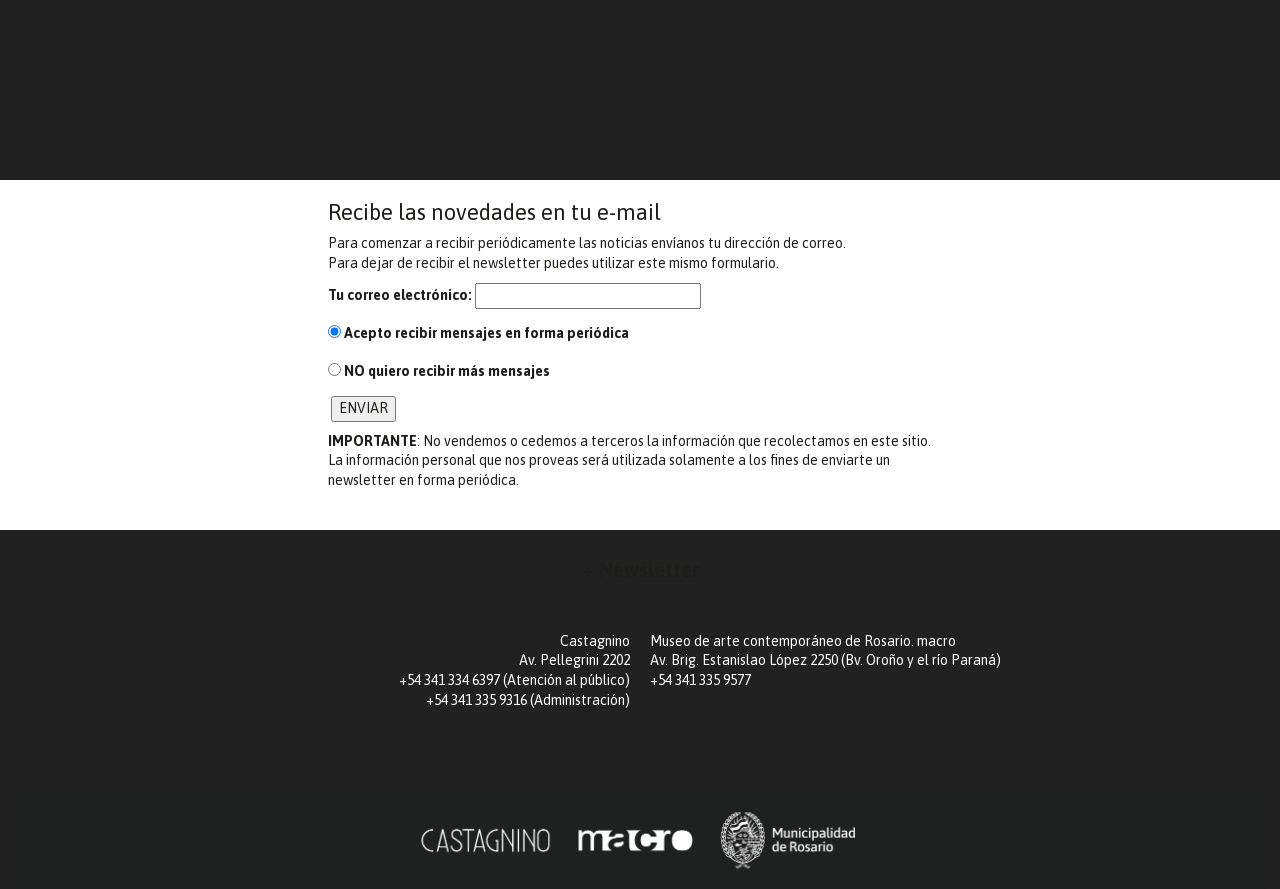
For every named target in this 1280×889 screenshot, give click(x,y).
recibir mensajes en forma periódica (478, 333)
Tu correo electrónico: (400, 295)
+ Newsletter (640, 569)
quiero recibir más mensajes (439, 371)
